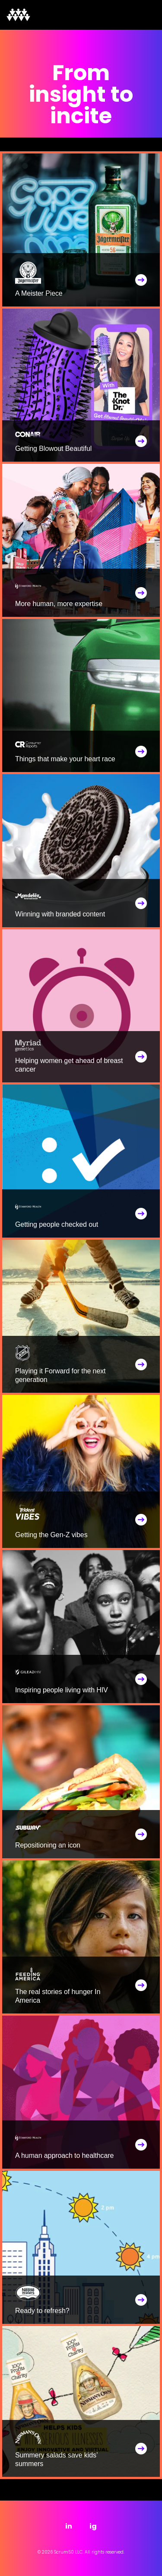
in (68, 2526)
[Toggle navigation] (143, 15)
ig (93, 2526)
